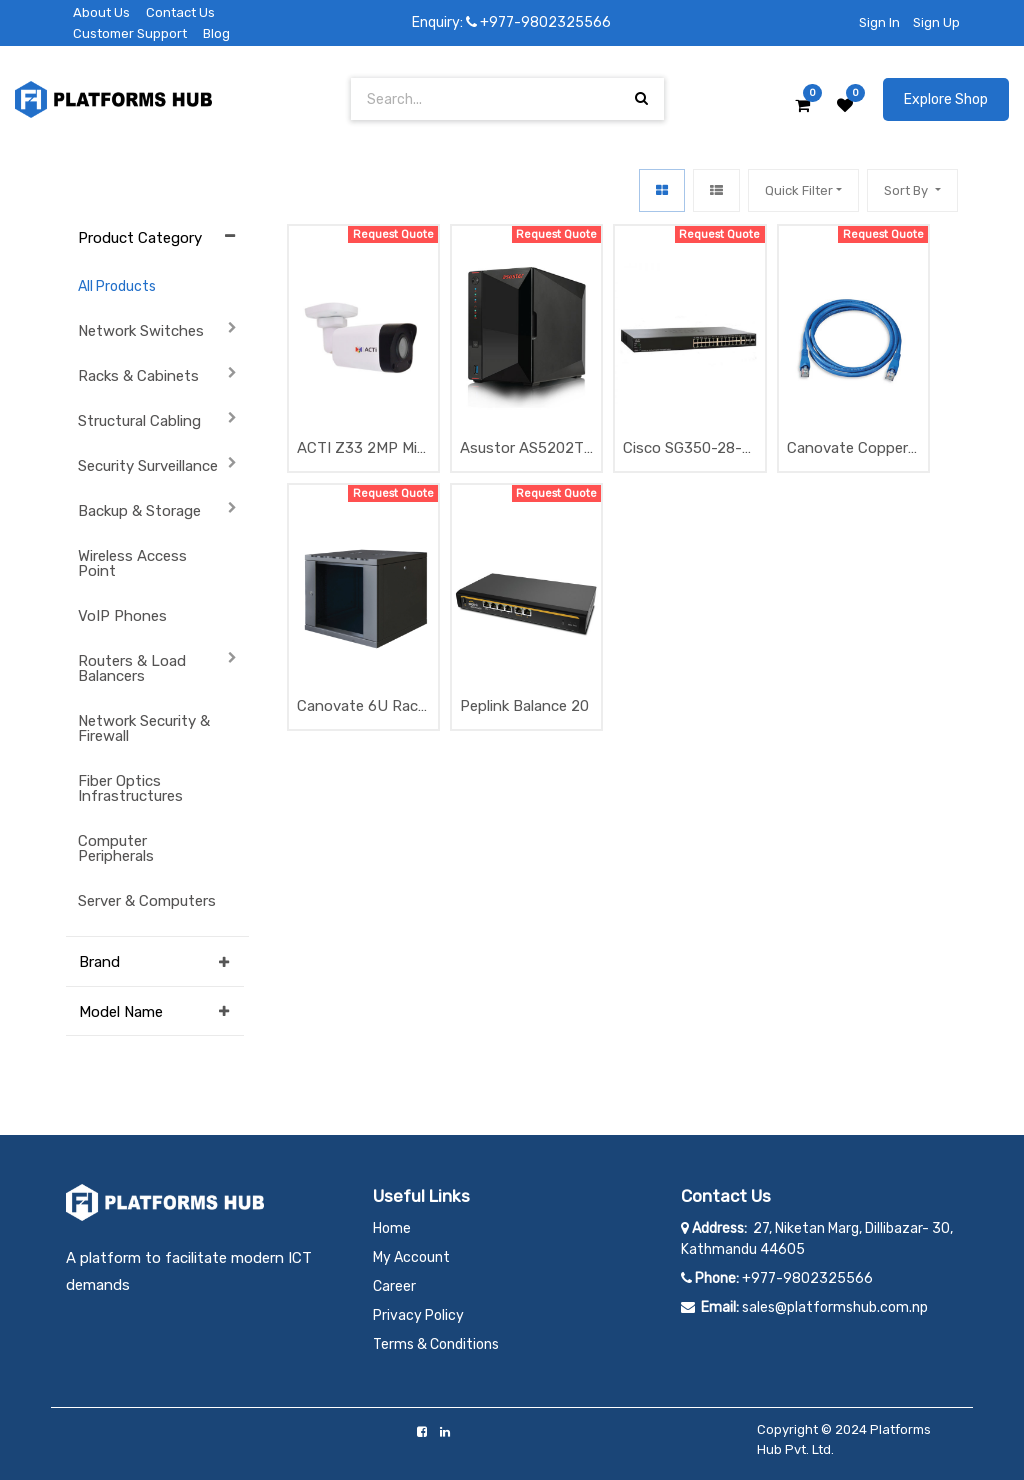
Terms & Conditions (436, 1344)
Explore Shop (946, 99)
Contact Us (180, 12)
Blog (216, 33)
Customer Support (130, 33)
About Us (101, 12)
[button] (912, 190)
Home (392, 1228)
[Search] (641, 98)
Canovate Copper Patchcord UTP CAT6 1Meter (847, 449)
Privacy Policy (418, 1315)
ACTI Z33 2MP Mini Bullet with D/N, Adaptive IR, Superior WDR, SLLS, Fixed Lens (363, 449)
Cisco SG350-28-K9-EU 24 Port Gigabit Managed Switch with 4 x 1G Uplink (687, 449)
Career (394, 1286)
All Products (117, 286)
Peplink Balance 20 (524, 706)
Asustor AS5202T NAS (522, 449)
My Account (411, 1257)
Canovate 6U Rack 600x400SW (361, 707)
